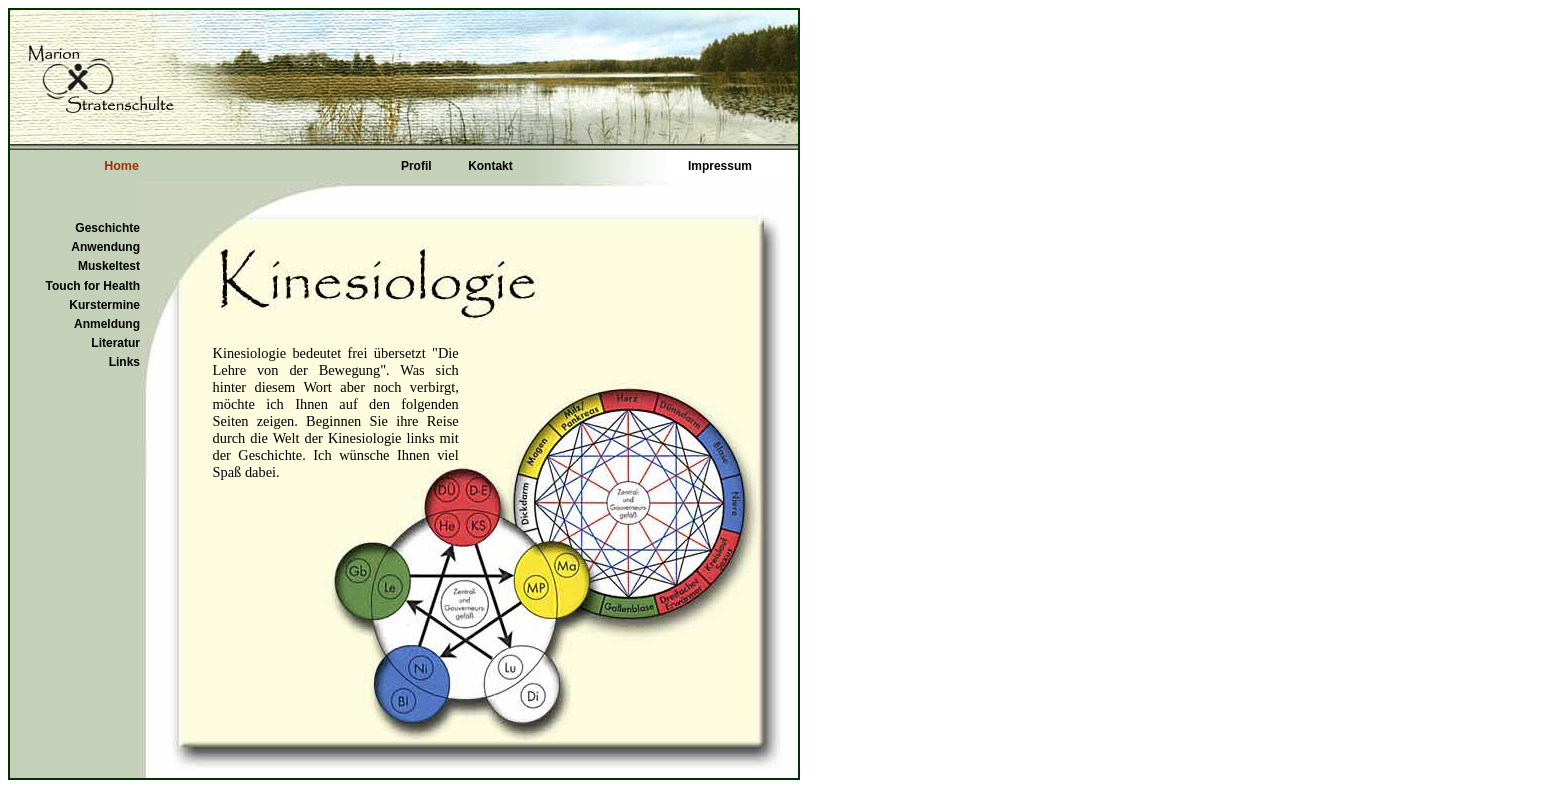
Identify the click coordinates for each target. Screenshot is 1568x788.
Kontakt (490, 166)
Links (124, 362)
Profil (416, 166)
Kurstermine (104, 305)
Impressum (720, 166)
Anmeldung (107, 324)
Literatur (115, 343)
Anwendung (105, 247)
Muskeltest (109, 266)
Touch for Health (93, 286)
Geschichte (107, 228)
